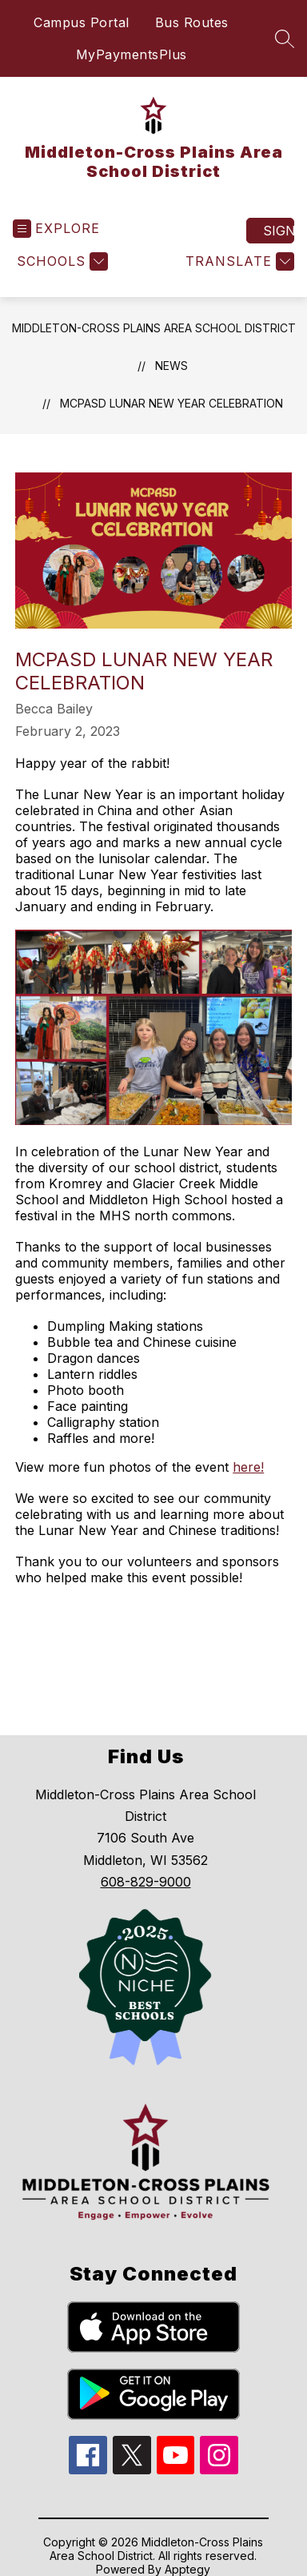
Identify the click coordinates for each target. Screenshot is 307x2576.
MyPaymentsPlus (131, 54)
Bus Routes (192, 22)
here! (248, 1467)
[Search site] (284, 38)
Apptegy (187, 2569)
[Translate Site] (237, 261)
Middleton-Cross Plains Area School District (154, 328)
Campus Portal (82, 22)
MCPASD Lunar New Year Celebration (171, 403)
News (171, 365)
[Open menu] (56, 229)
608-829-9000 (146, 1882)
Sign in (278, 231)
